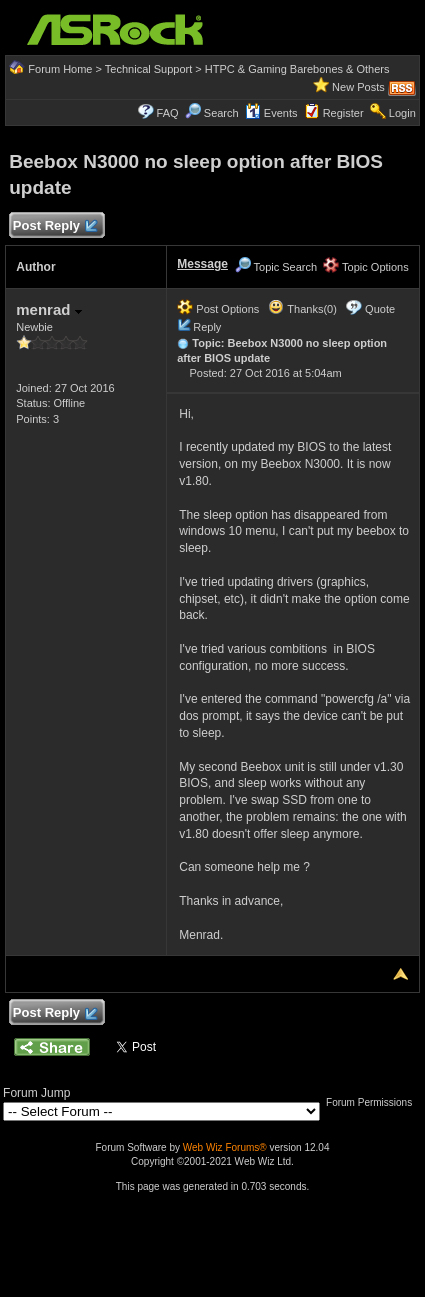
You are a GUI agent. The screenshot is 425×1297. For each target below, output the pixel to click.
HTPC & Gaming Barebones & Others (297, 69)
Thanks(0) (302, 309)
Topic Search (276, 267)
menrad (48, 309)
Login (402, 113)
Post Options (218, 309)
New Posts (358, 87)
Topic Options (366, 267)
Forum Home (60, 69)
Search (221, 113)
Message (202, 264)
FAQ (168, 113)
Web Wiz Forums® (225, 1147)
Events (271, 113)
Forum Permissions (374, 1102)
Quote (380, 309)
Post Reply (54, 226)
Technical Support (148, 69)
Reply (207, 327)
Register (343, 113)
